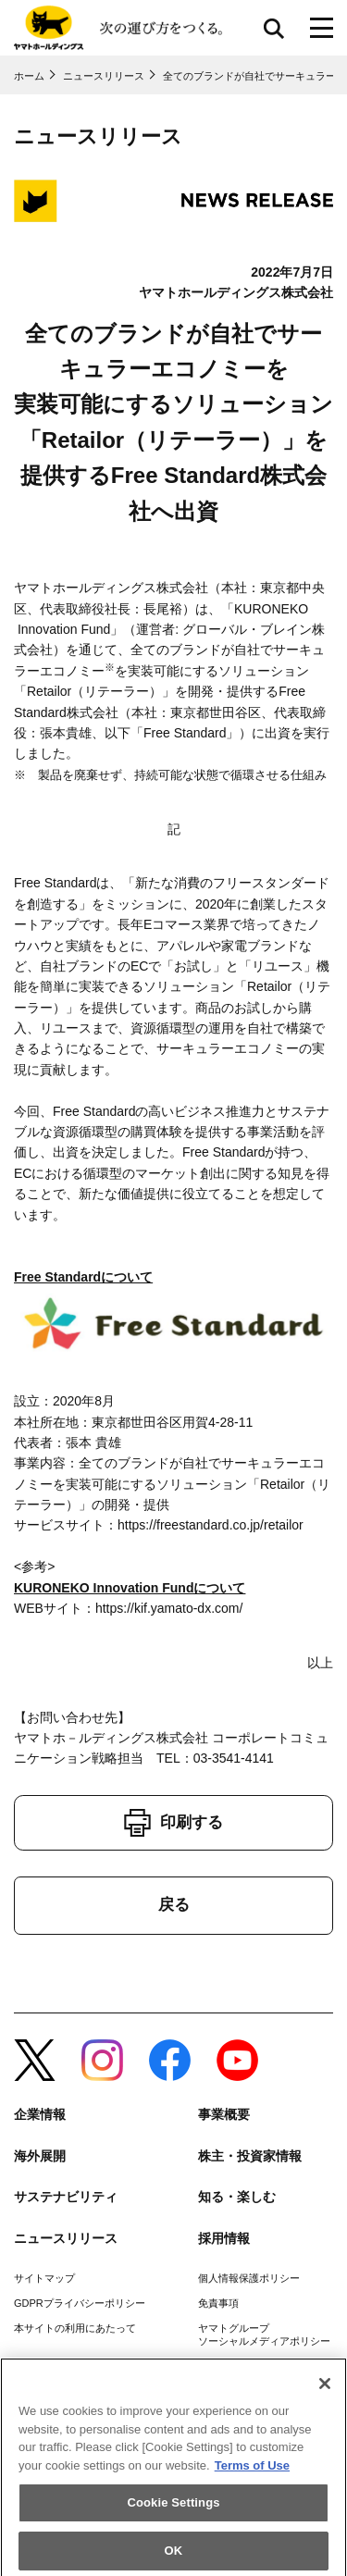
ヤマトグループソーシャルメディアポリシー (264, 2334)
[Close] (324, 2389)
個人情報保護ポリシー (249, 2278)
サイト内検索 (274, 28)
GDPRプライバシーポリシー (79, 2303)
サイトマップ (44, 2278)
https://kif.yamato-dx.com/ (169, 1608)
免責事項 (218, 2303)
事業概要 (224, 2114)
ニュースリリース (66, 2238)
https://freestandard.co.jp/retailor (211, 1524)
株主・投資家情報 (250, 2156)
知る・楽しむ (237, 2196)
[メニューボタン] (321, 28)
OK (174, 2556)
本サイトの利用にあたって (75, 2328)
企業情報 (40, 2114)
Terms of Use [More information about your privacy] (252, 2471)
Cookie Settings (173, 2508)
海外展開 (40, 2156)
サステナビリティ (66, 2196)
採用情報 (224, 2238)
